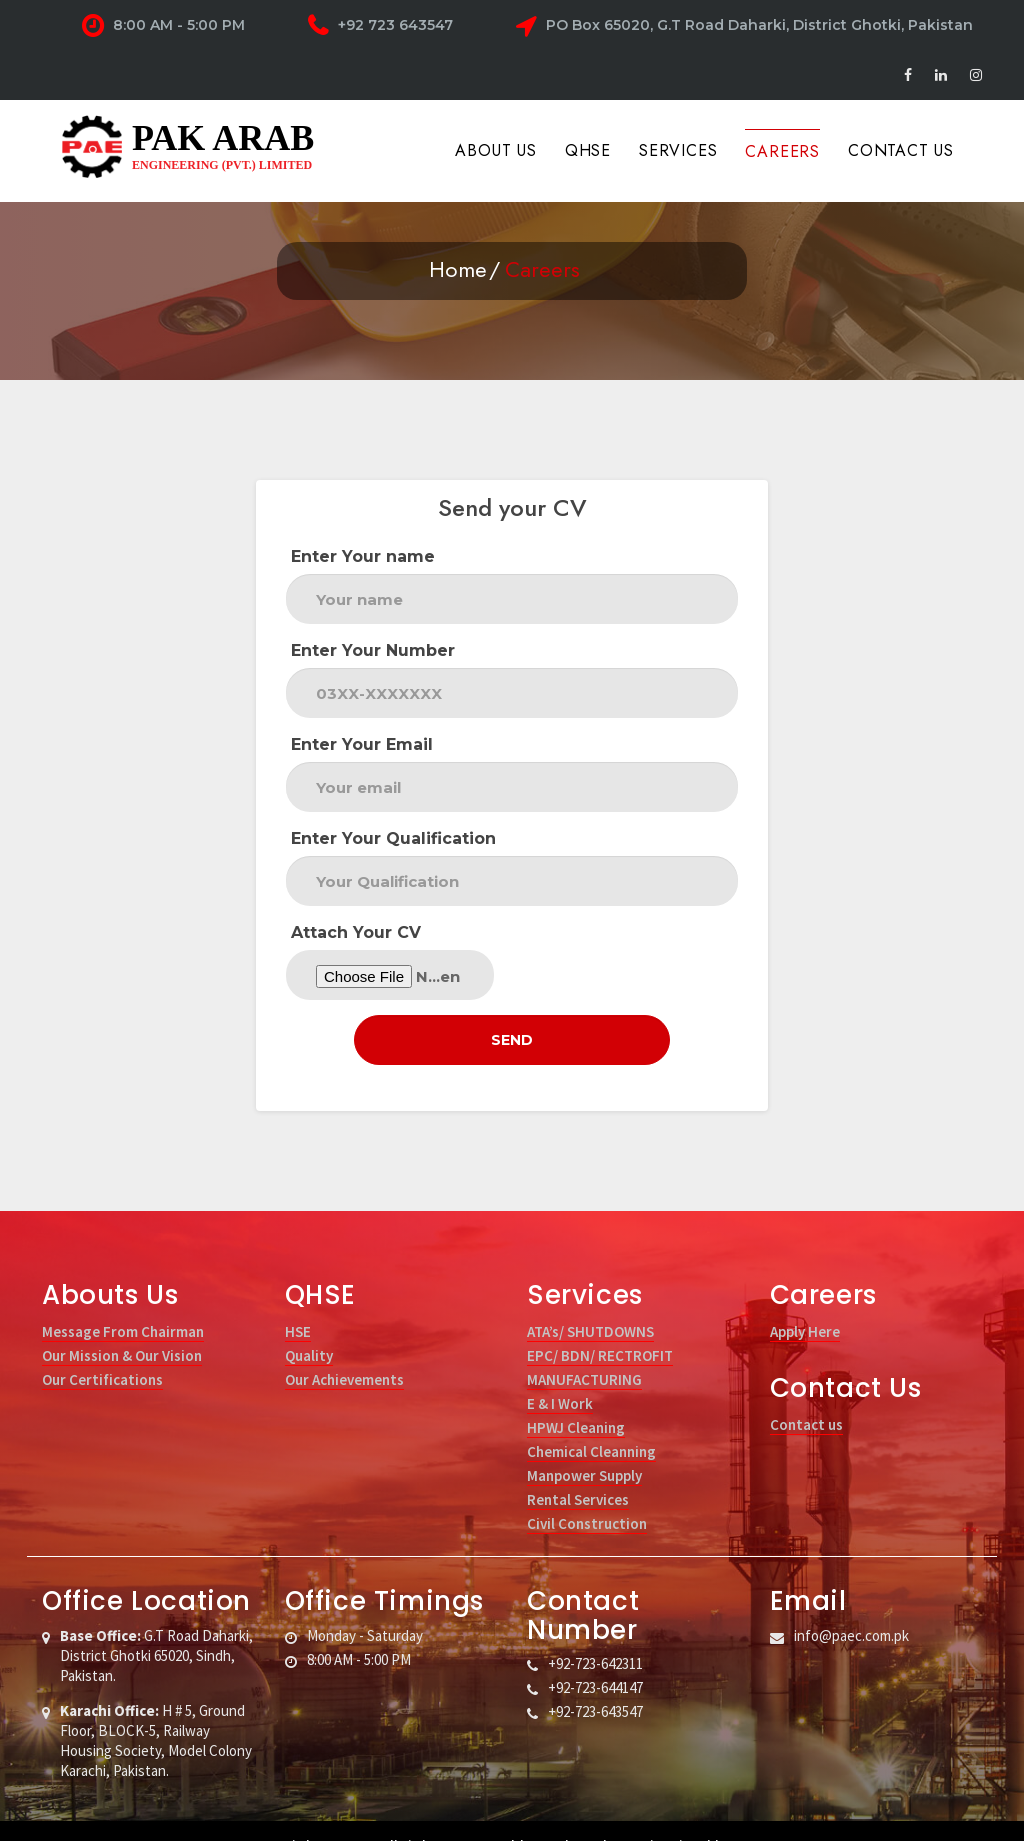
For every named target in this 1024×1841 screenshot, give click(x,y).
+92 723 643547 (380, 26)
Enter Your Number (373, 650)
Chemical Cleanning (591, 1420)
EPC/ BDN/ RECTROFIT (600, 1324)
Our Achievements (344, 1348)
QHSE (588, 150)
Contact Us (901, 150)
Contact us (806, 1393)
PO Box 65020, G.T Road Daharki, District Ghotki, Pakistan (744, 26)
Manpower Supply (584, 1444)
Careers (782, 151)
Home (458, 269)
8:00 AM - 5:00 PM (163, 26)
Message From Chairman (123, 1300)
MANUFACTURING (584, 1348)
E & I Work (560, 1372)
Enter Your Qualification (393, 838)
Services (678, 150)
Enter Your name (363, 556)
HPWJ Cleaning (576, 1396)
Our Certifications (102, 1348)
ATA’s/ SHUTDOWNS (590, 1300)
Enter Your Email (362, 744)
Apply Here (805, 1300)
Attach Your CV (356, 932)
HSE (298, 1300)
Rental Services (578, 1468)
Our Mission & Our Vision (122, 1324)
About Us (495, 150)
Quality (309, 1324)
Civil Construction (587, 1492)
